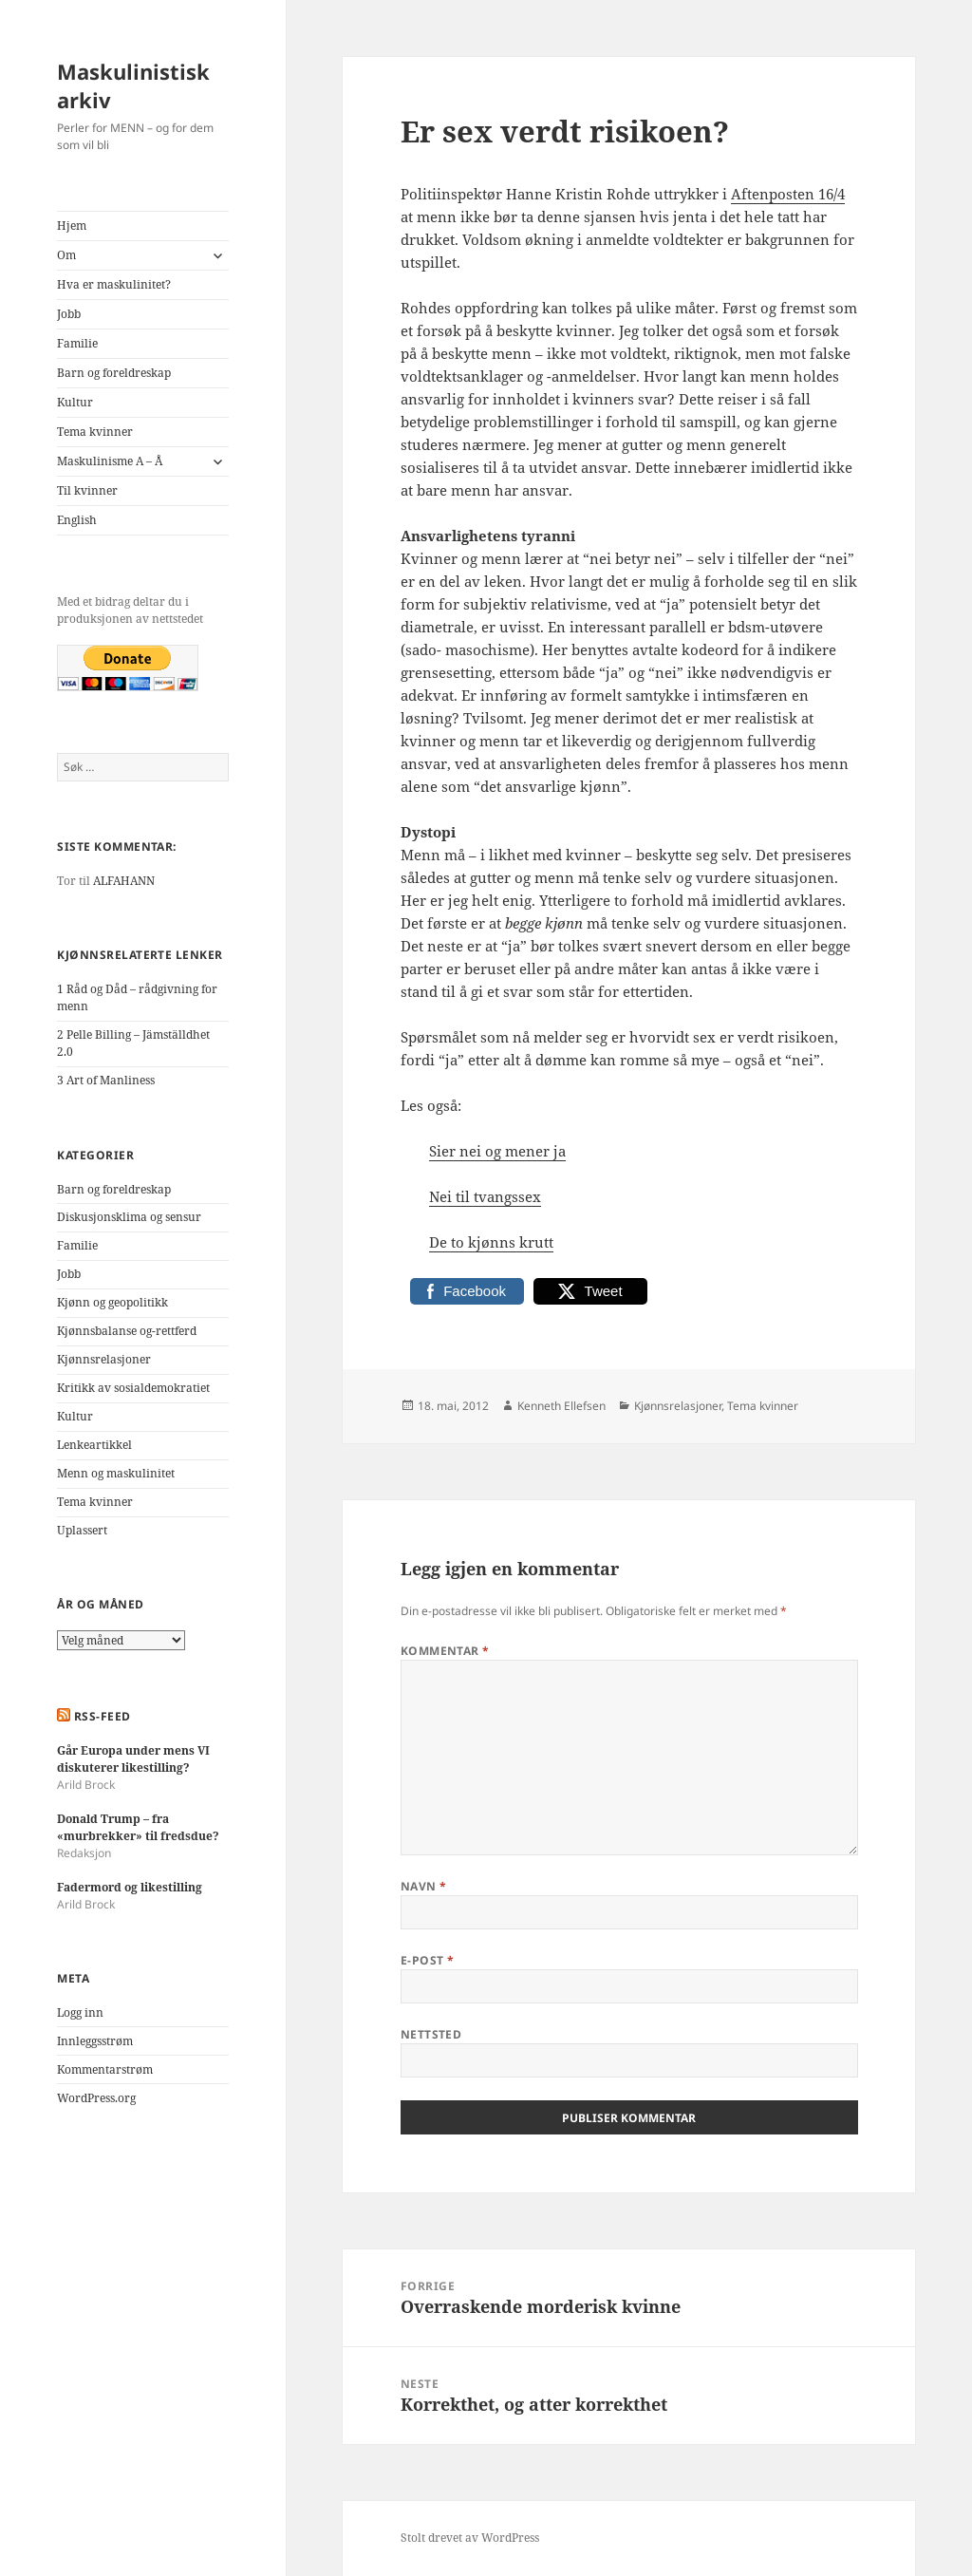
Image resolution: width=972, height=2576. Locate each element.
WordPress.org (96, 2098)
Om (66, 255)
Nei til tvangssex (485, 1196)
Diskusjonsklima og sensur (129, 1217)
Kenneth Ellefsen (561, 1406)
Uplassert (82, 1530)
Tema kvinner (95, 431)
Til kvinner (87, 490)
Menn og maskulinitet (116, 1473)
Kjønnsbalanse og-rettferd (126, 1331)
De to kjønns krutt (491, 1241)
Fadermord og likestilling (129, 1887)
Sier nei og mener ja (497, 1150)
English (77, 520)
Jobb (69, 314)
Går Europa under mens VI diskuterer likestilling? (133, 1759)
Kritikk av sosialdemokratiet (133, 1388)
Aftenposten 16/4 (788, 193)
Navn (424, 1886)
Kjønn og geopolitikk (112, 1302)
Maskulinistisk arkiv (133, 85)
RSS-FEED (102, 1716)
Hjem (71, 225)
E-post (428, 1960)
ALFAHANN (124, 881)
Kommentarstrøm (105, 2069)
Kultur (75, 402)
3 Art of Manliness (106, 1080)
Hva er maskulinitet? (114, 284)
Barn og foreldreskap (114, 373)
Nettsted (431, 2034)
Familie (77, 343)
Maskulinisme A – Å (109, 461)
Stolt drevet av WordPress (470, 2537)
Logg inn (80, 2012)
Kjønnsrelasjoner (104, 1359)
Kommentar (445, 1651)
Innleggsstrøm (95, 2041)
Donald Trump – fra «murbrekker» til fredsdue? (138, 1827)
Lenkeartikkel (94, 1445)
